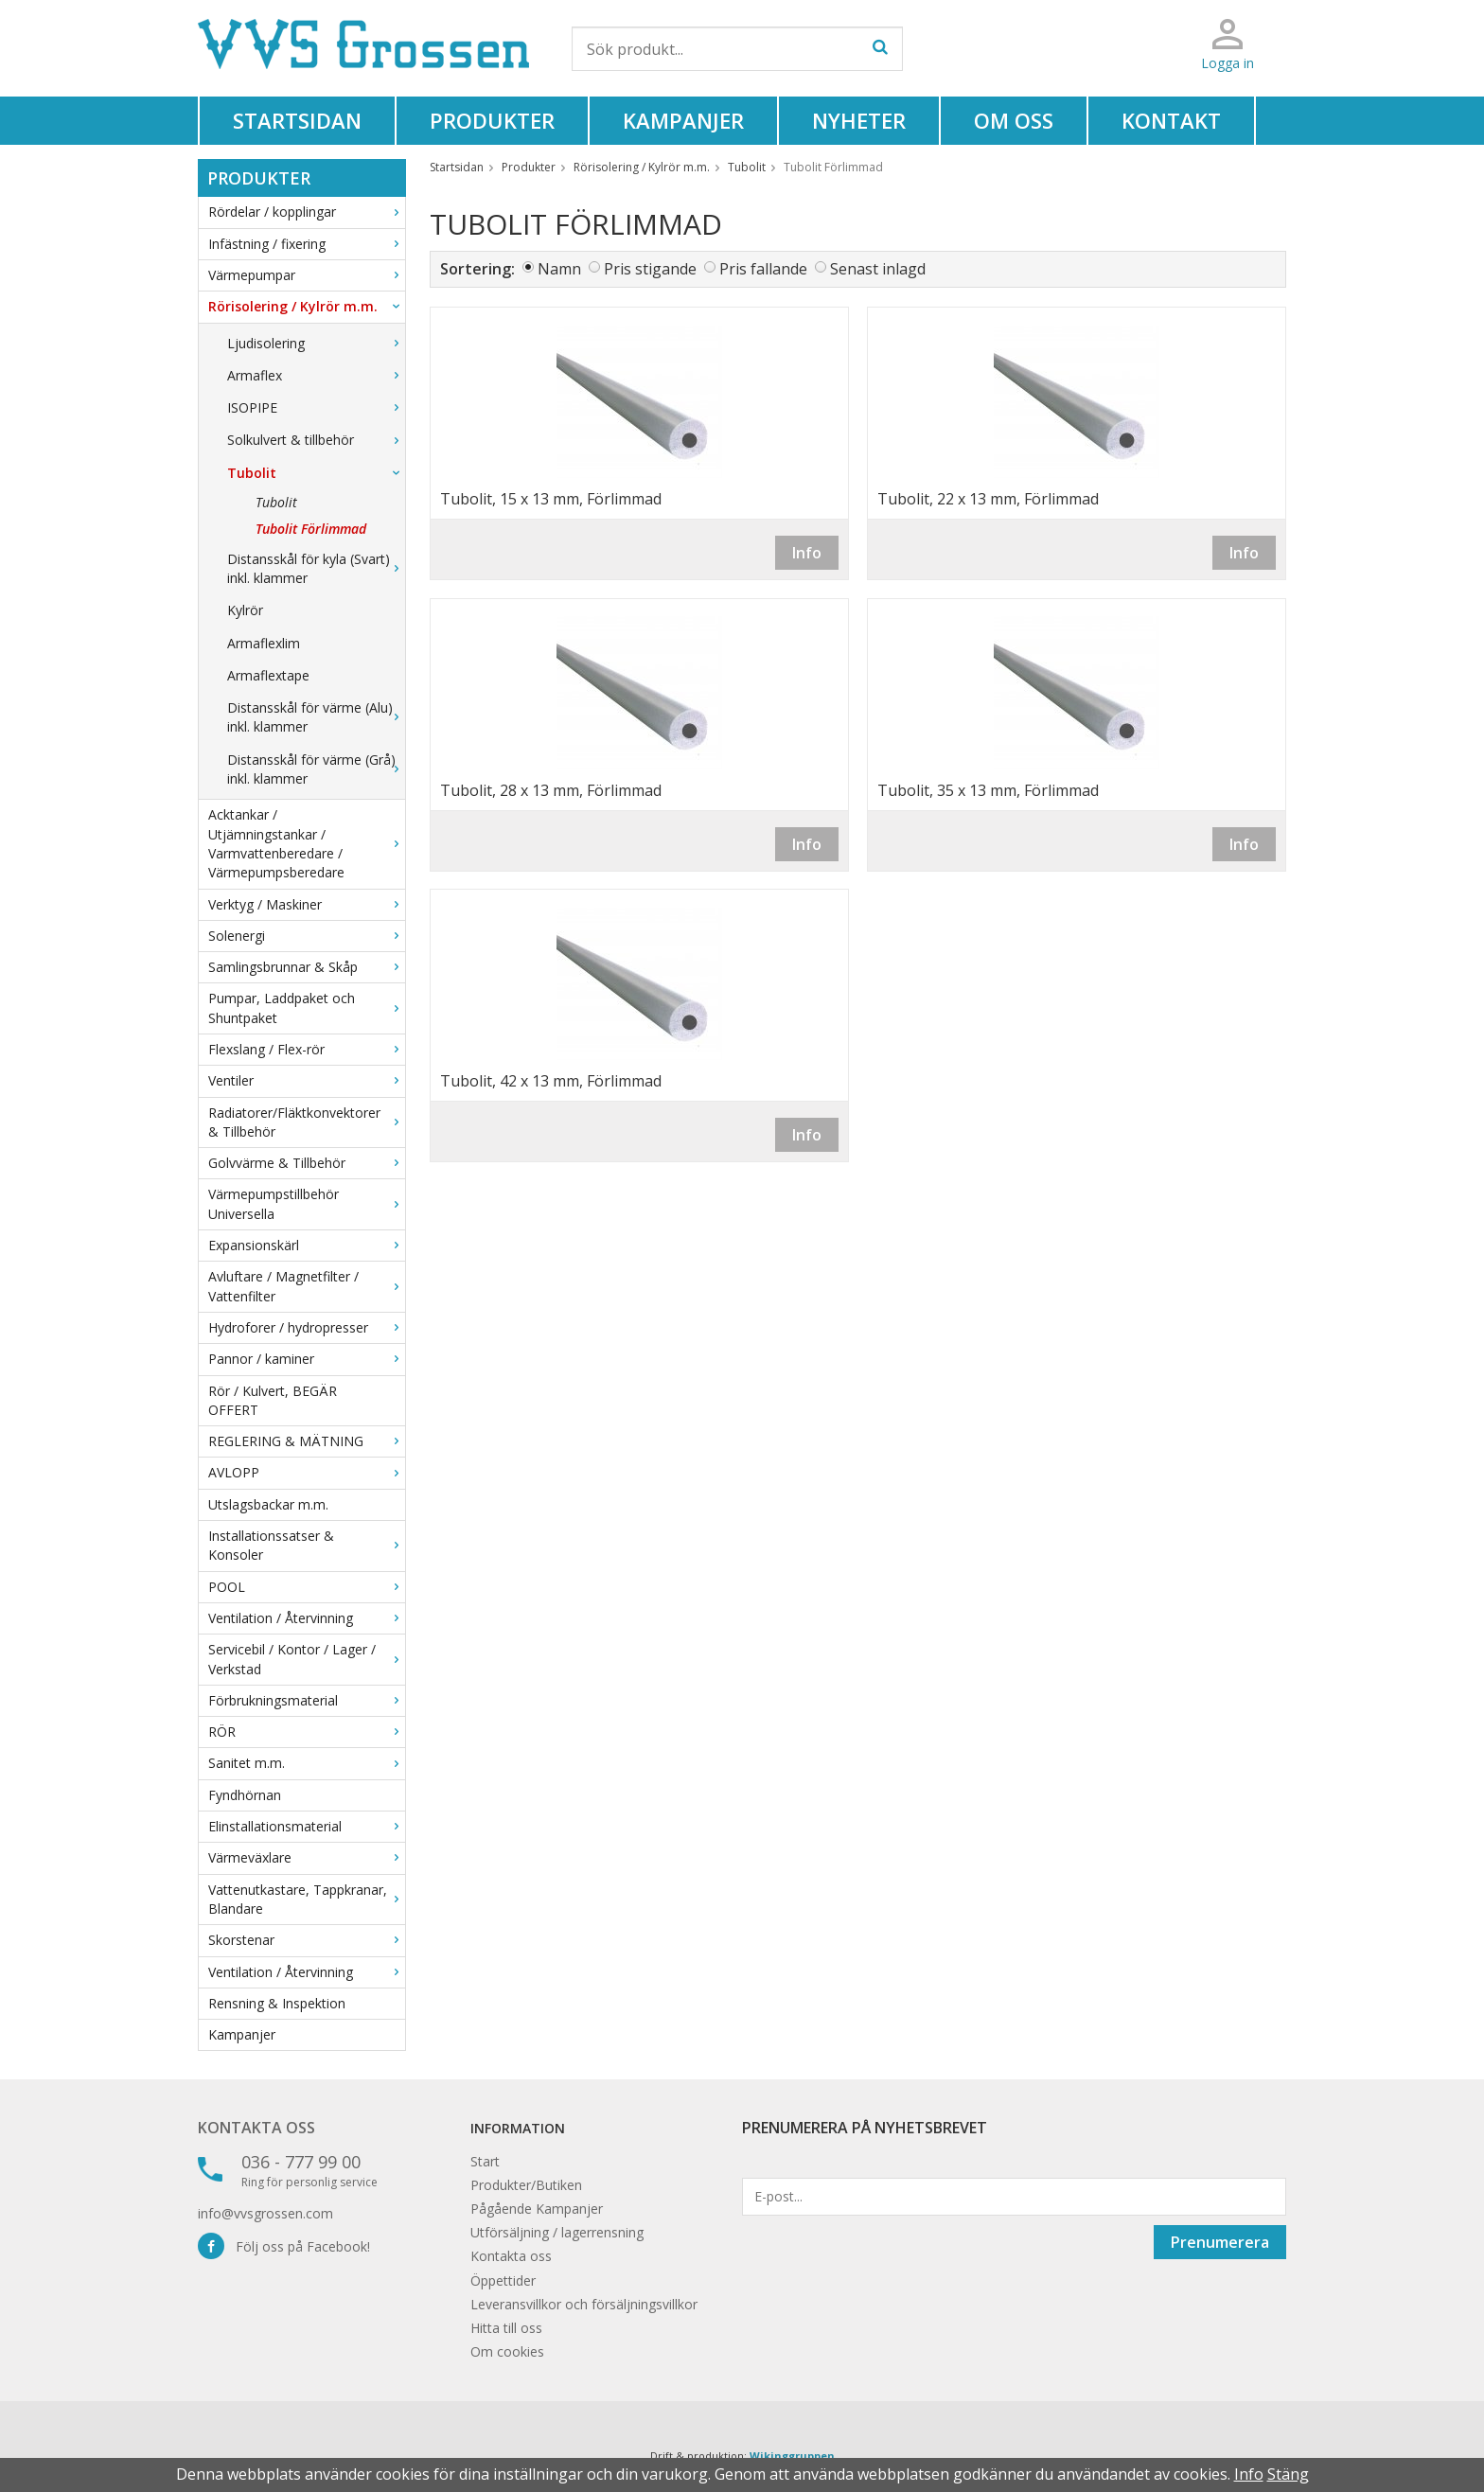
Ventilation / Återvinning (306, 1618)
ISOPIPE (316, 407)
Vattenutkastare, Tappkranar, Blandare (306, 1899)
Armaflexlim (263, 643)
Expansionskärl (306, 1245)
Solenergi (306, 936)
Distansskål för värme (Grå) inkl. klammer (316, 769)
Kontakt (1171, 120)
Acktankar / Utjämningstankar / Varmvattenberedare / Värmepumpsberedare (306, 843)
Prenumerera (1220, 2242)
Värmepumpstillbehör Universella (306, 1203)
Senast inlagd (878, 268)
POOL (306, 1587)
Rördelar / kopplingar (306, 212)
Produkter (492, 120)
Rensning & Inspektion (276, 2003)
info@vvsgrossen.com (265, 2213)
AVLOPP (306, 1472)
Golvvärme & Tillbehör (306, 1163)
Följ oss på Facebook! (284, 2246)
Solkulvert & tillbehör (316, 440)
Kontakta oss (256, 2127)
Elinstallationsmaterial (306, 1826)
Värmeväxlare (306, 1857)
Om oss (1013, 120)
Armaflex (316, 375)
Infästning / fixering (306, 244)
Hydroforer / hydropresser (306, 1327)
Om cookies (507, 2351)
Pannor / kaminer (306, 1359)
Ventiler (306, 1080)
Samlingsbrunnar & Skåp (306, 967)
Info (807, 552)
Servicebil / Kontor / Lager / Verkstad (306, 1658)
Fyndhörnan (244, 1795)
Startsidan (297, 120)
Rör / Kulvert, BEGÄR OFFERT (272, 1400)
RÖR (306, 1732)
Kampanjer (683, 120)
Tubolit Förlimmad (311, 529)
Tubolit (316, 473)
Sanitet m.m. (306, 1763)
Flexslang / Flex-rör (306, 1049)
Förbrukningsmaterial (306, 1700)
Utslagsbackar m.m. (268, 1504)
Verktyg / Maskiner (306, 904)
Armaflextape (268, 675)
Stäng (1288, 2474)
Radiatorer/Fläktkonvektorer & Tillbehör (306, 1122)
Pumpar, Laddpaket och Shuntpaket (306, 1007)
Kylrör (245, 610)
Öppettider (503, 2280)
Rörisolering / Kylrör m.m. (306, 306)
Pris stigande (650, 268)
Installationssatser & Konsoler (306, 1545)
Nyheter (859, 120)
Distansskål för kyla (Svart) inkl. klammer (316, 568)
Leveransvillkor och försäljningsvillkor (584, 2304)
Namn (559, 268)
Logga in (1227, 63)
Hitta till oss (506, 2328)
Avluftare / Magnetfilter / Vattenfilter (306, 1285)
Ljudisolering (316, 343)
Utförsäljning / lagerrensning (557, 2232)
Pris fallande (763, 268)
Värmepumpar (306, 275)
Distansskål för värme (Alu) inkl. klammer (316, 716)
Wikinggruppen (792, 2455)
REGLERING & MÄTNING (306, 1441)
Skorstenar (306, 1940)
